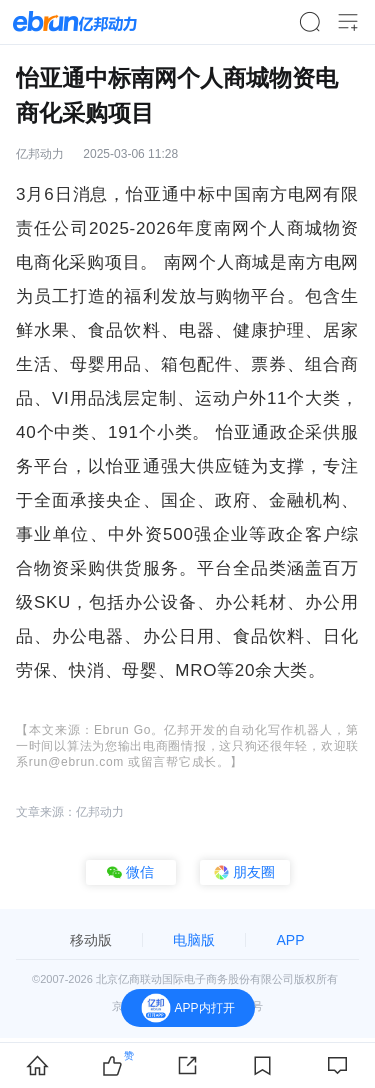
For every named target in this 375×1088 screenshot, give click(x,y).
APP (290, 940)
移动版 (91, 940)
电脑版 (194, 940)
